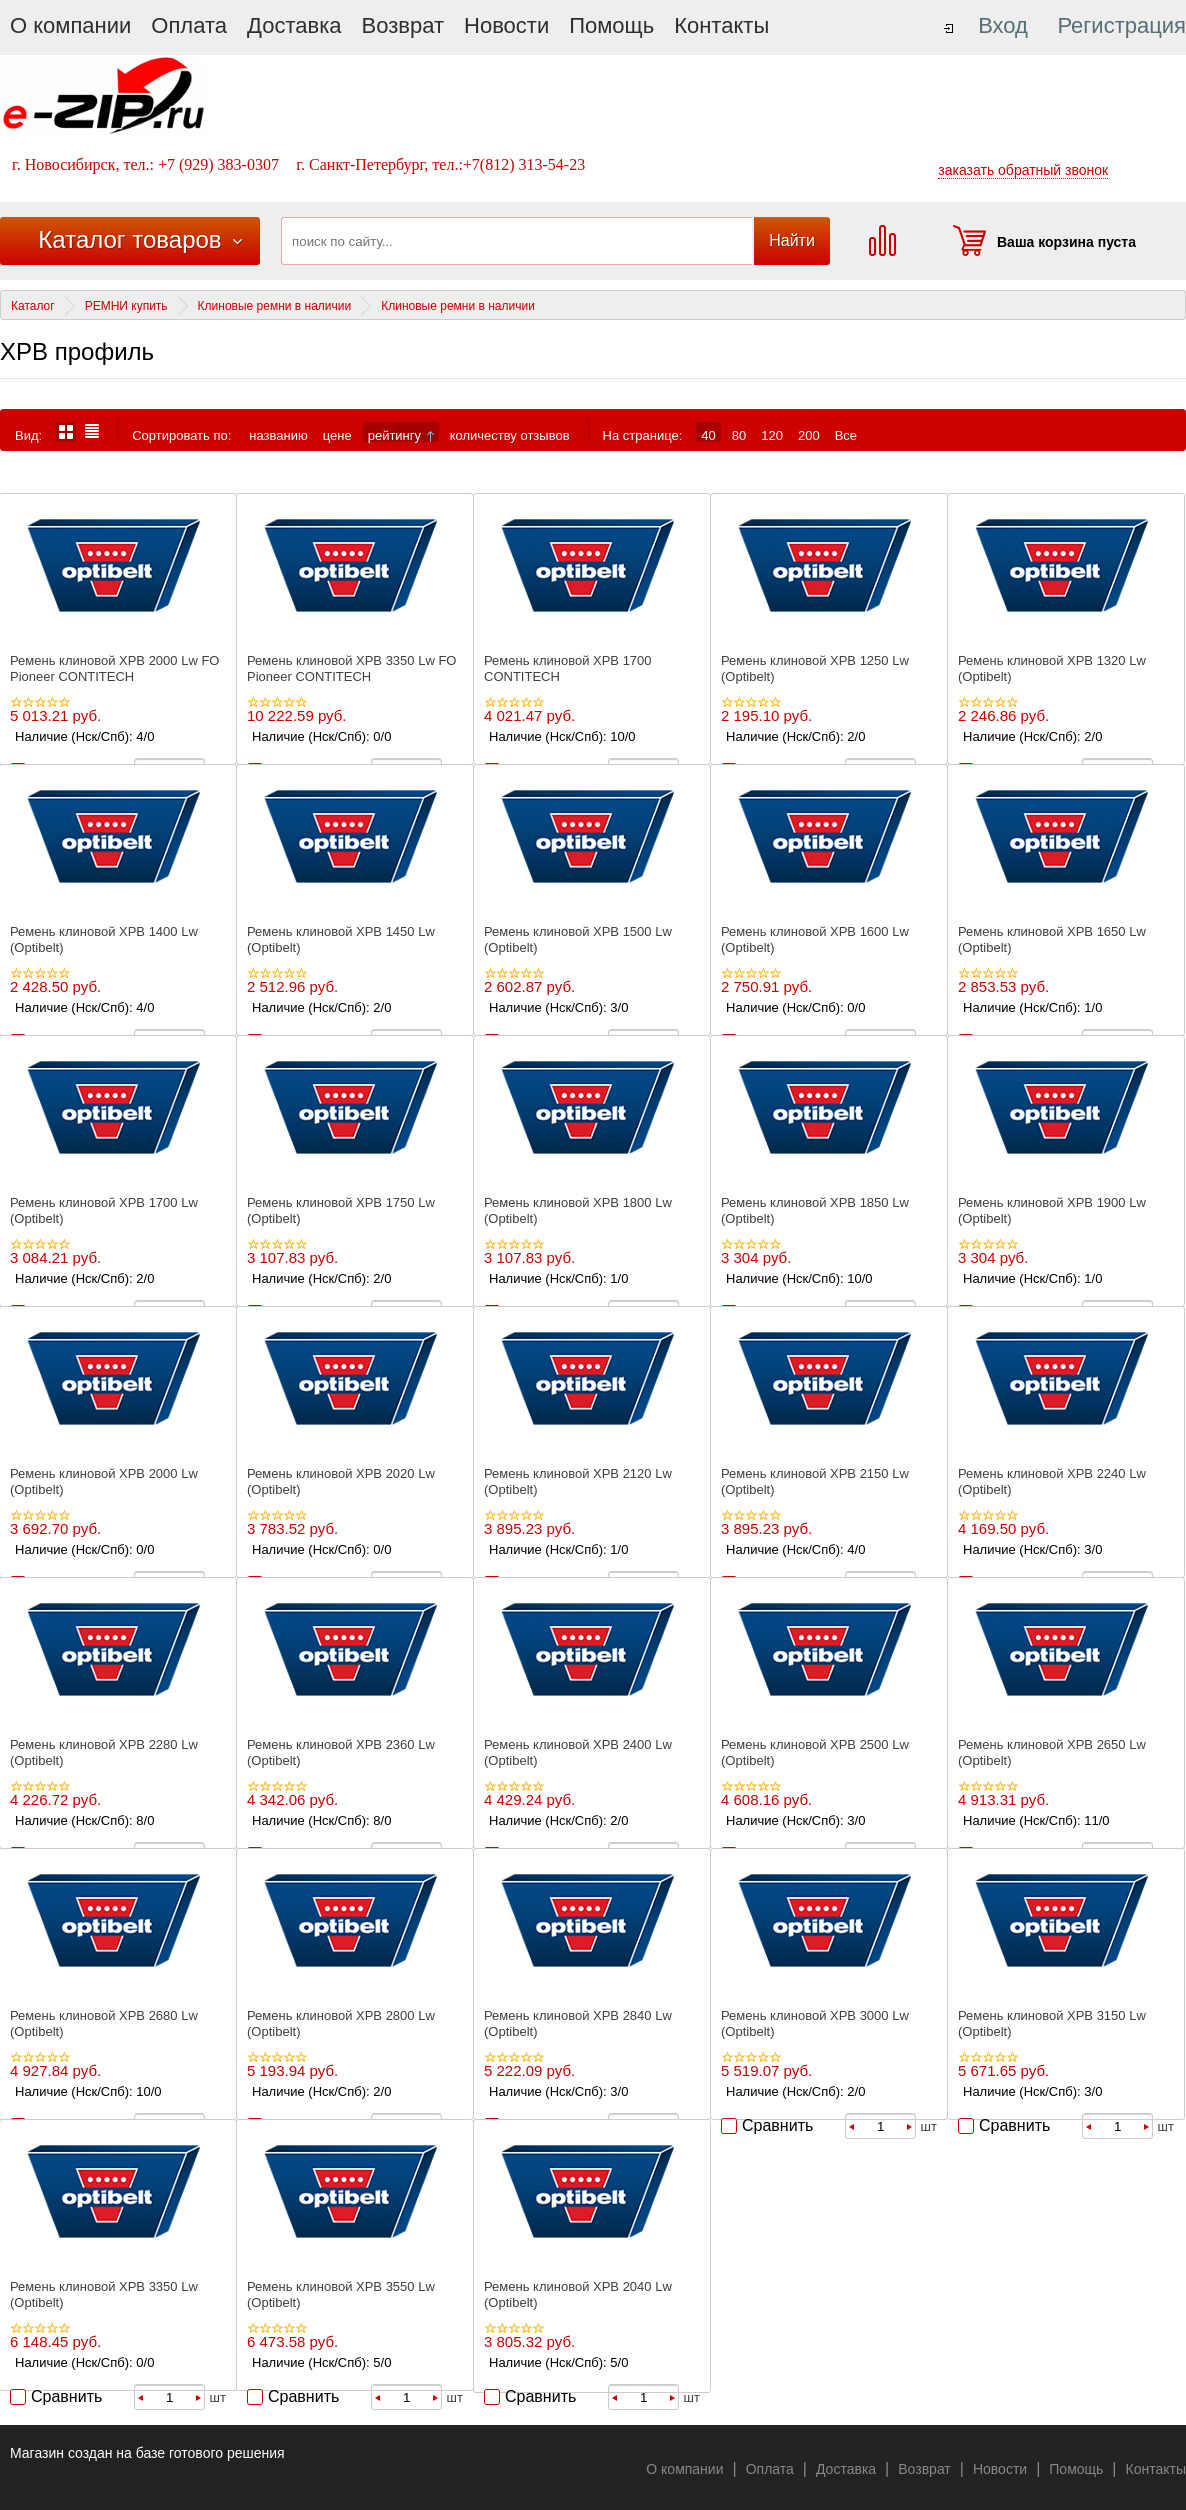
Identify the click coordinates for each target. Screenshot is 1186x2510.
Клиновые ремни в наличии (275, 306)
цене (337, 435)
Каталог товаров (129, 239)
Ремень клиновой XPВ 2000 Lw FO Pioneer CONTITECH (114, 668)
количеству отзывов (510, 435)
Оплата (189, 25)
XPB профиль (77, 351)
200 (809, 435)
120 (772, 435)
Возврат (403, 25)
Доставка (294, 25)
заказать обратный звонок (1023, 170)
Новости (506, 25)
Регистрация (1121, 25)
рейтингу (401, 435)
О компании (70, 25)
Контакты (721, 25)
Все (846, 435)
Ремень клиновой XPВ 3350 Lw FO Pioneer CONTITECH (351, 668)
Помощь (611, 25)
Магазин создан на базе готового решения (147, 2453)
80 (739, 435)
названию (278, 435)
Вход (1003, 25)
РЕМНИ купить (126, 306)
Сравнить (777, 2125)
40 (708, 435)
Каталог (33, 306)
